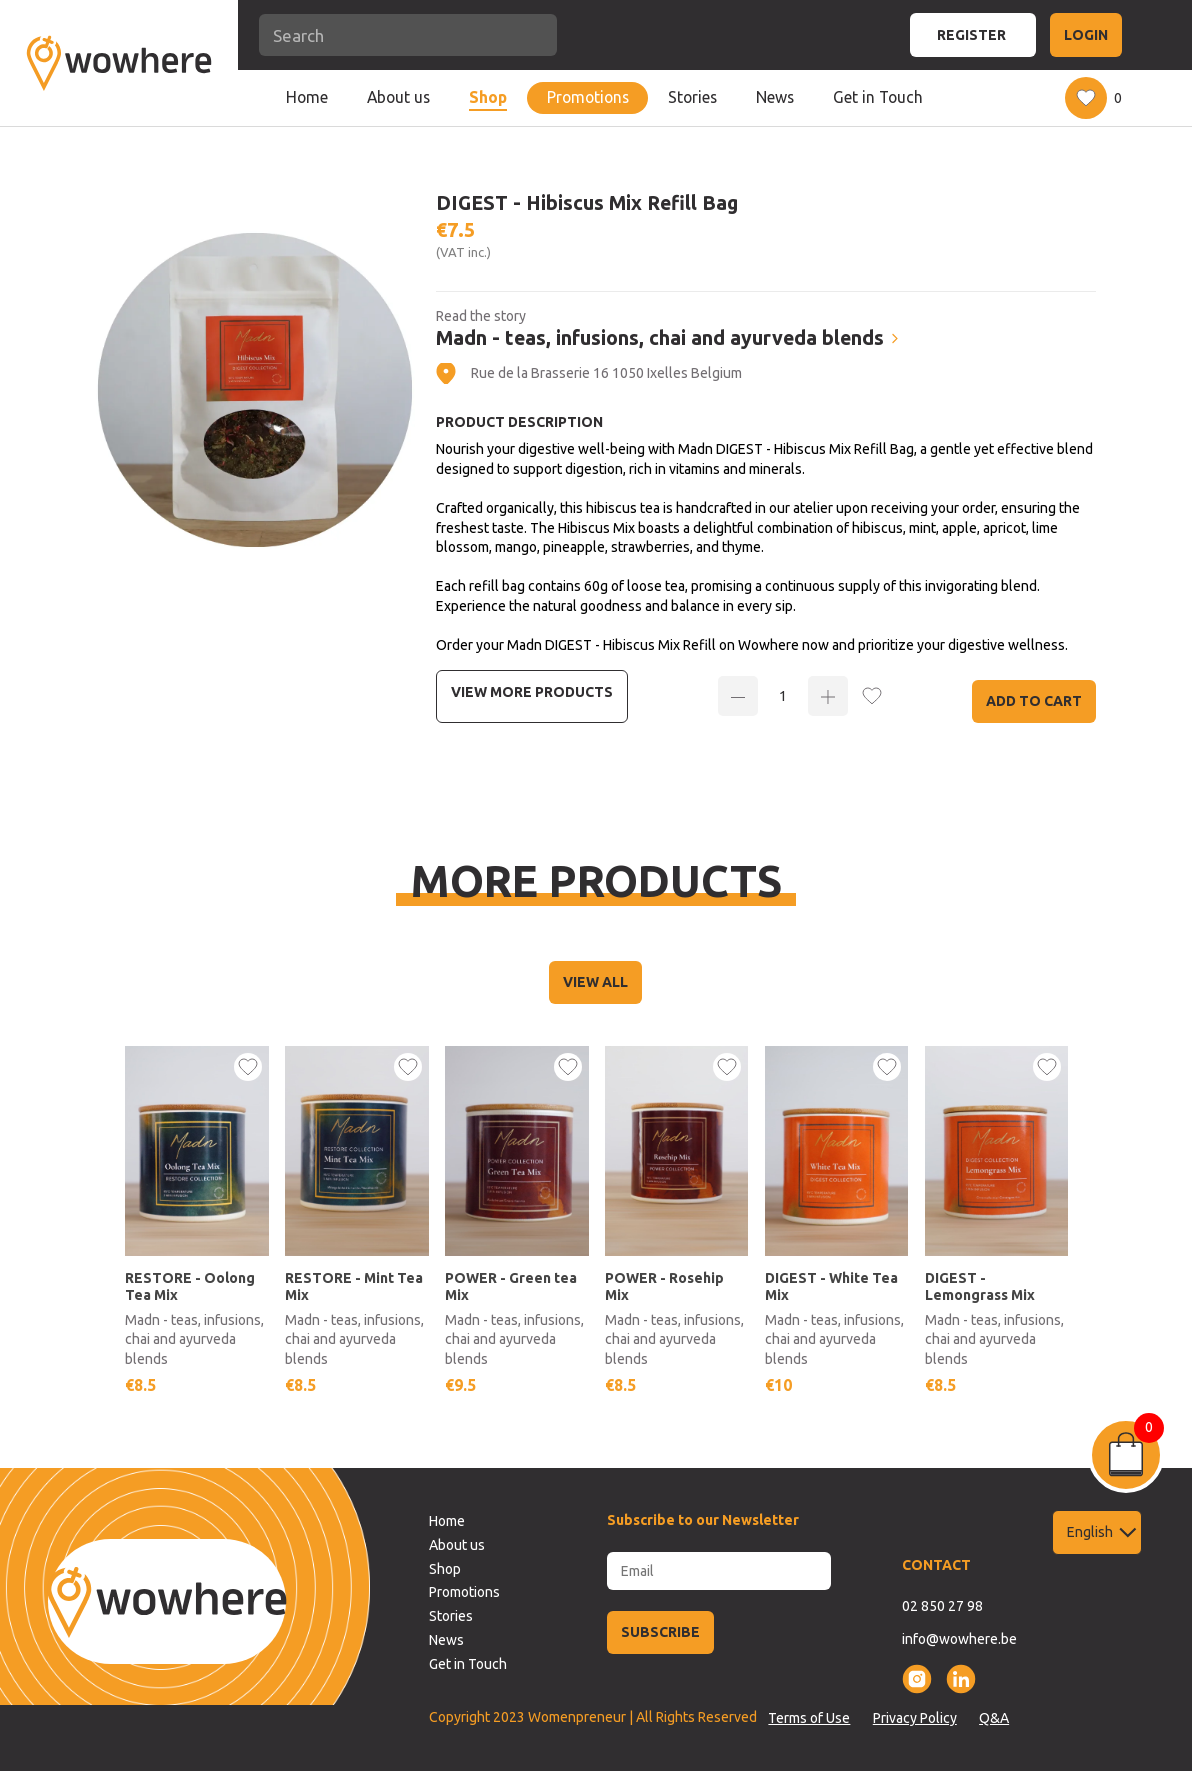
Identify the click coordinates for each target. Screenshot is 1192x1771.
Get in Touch (878, 97)
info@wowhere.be (959, 1639)
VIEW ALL (595, 982)
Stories (692, 97)
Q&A (994, 1718)
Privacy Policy (915, 1718)
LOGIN (1086, 35)
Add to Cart (1034, 701)
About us (398, 97)
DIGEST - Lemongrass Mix (980, 1286)
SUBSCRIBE (660, 1632)
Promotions (588, 97)
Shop (488, 97)
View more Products (532, 692)
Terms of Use (809, 1718)
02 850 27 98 (942, 1606)
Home (307, 97)
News (775, 97)
